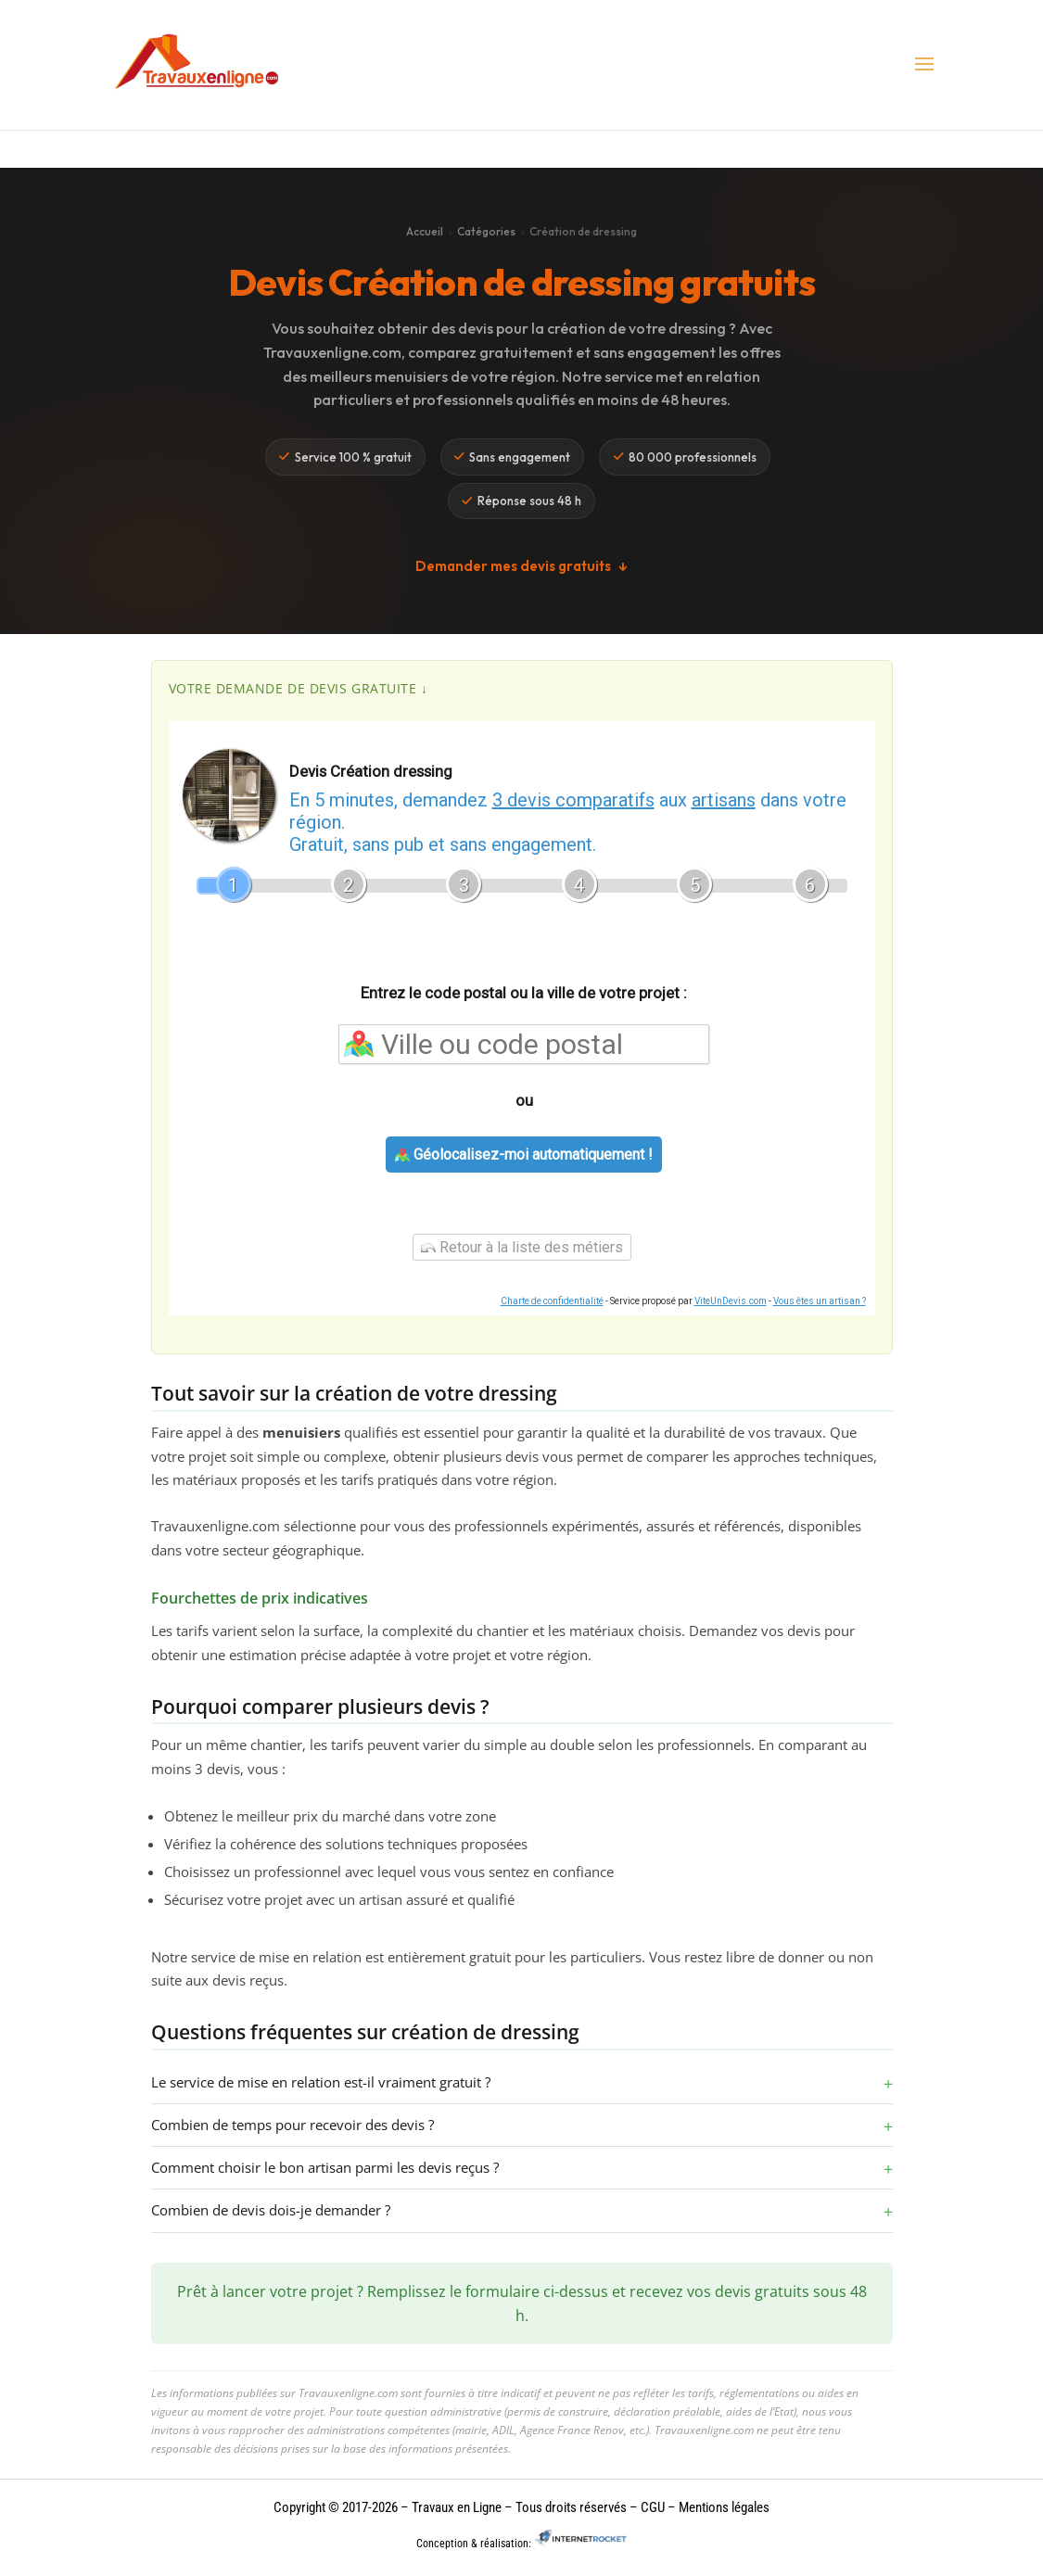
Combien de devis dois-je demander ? (270, 2210)
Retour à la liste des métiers (522, 1247)
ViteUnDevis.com (730, 1301)
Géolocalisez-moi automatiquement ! (524, 1154)
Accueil (424, 231)
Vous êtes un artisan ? (819, 1301)
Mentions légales (723, 2507)
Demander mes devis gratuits (521, 566)
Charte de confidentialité (552, 1301)
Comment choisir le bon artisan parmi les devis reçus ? (325, 2167)
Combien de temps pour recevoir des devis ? (292, 2124)
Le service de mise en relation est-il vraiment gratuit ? (320, 2082)
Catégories (486, 231)
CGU (653, 2507)
